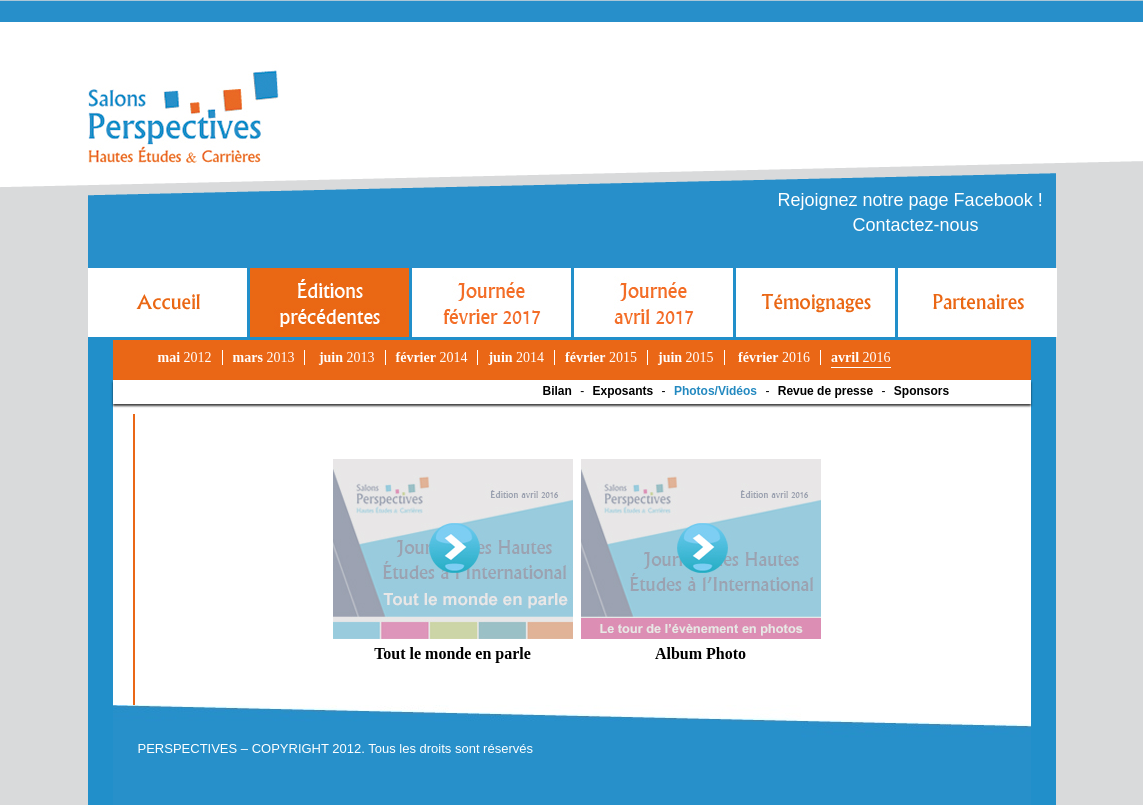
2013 (264, 357)
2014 (432, 357)
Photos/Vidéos (715, 391)
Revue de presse (825, 391)
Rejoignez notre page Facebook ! (910, 200)
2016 (774, 357)
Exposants (623, 391)
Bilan (557, 391)
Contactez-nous (916, 225)
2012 (185, 357)
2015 (601, 357)
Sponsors (921, 391)
